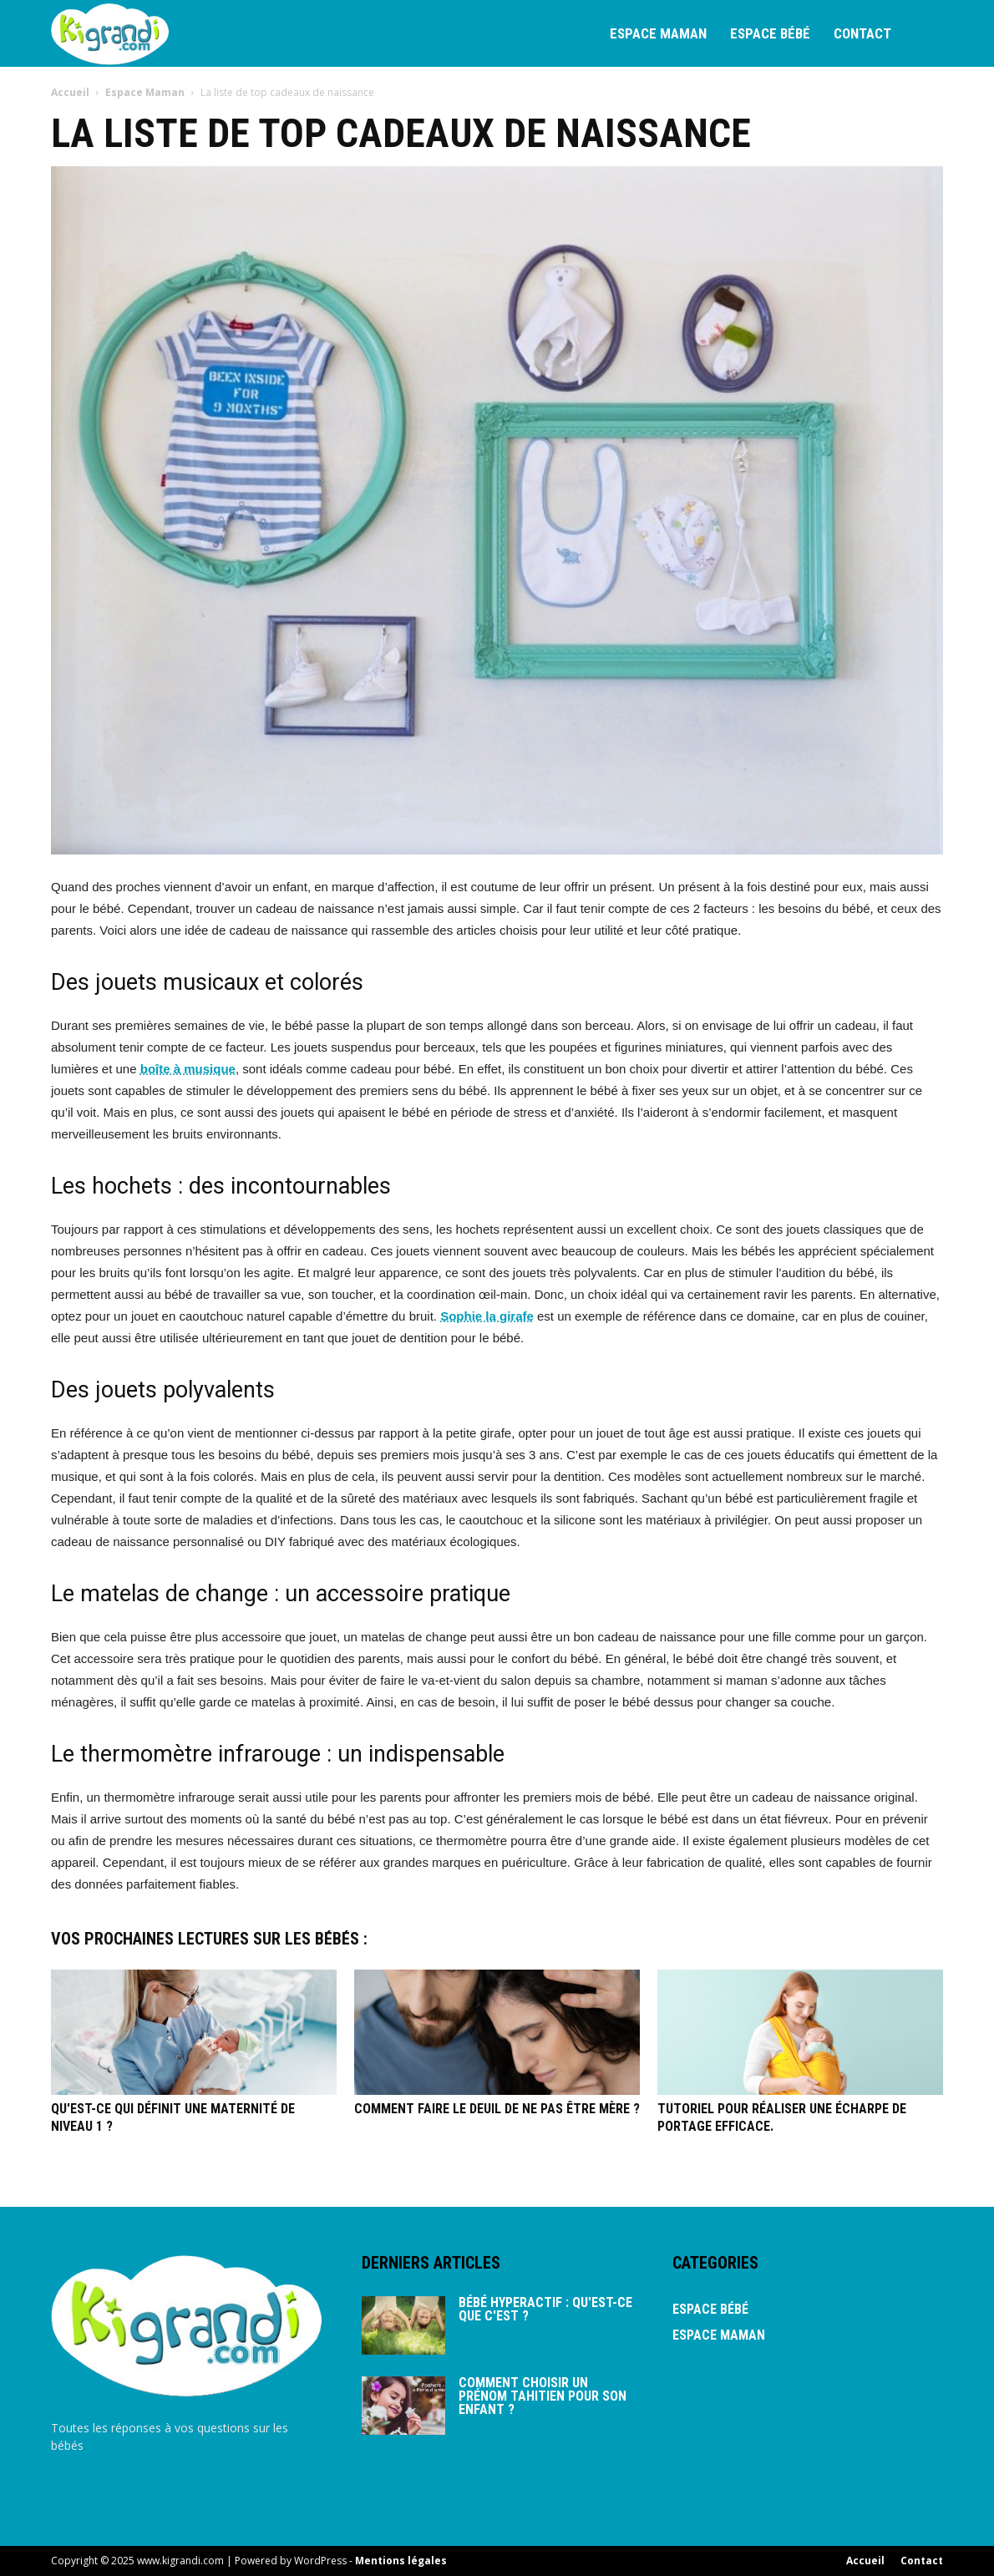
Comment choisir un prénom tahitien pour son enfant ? (542, 2396)
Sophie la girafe (487, 1316)
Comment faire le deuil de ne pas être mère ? (497, 2109)
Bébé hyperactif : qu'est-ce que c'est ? (545, 2309)
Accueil (71, 92)
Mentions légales (401, 2560)
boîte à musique (188, 1069)
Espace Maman (658, 33)
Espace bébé (770, 33)
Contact (862, 33)
